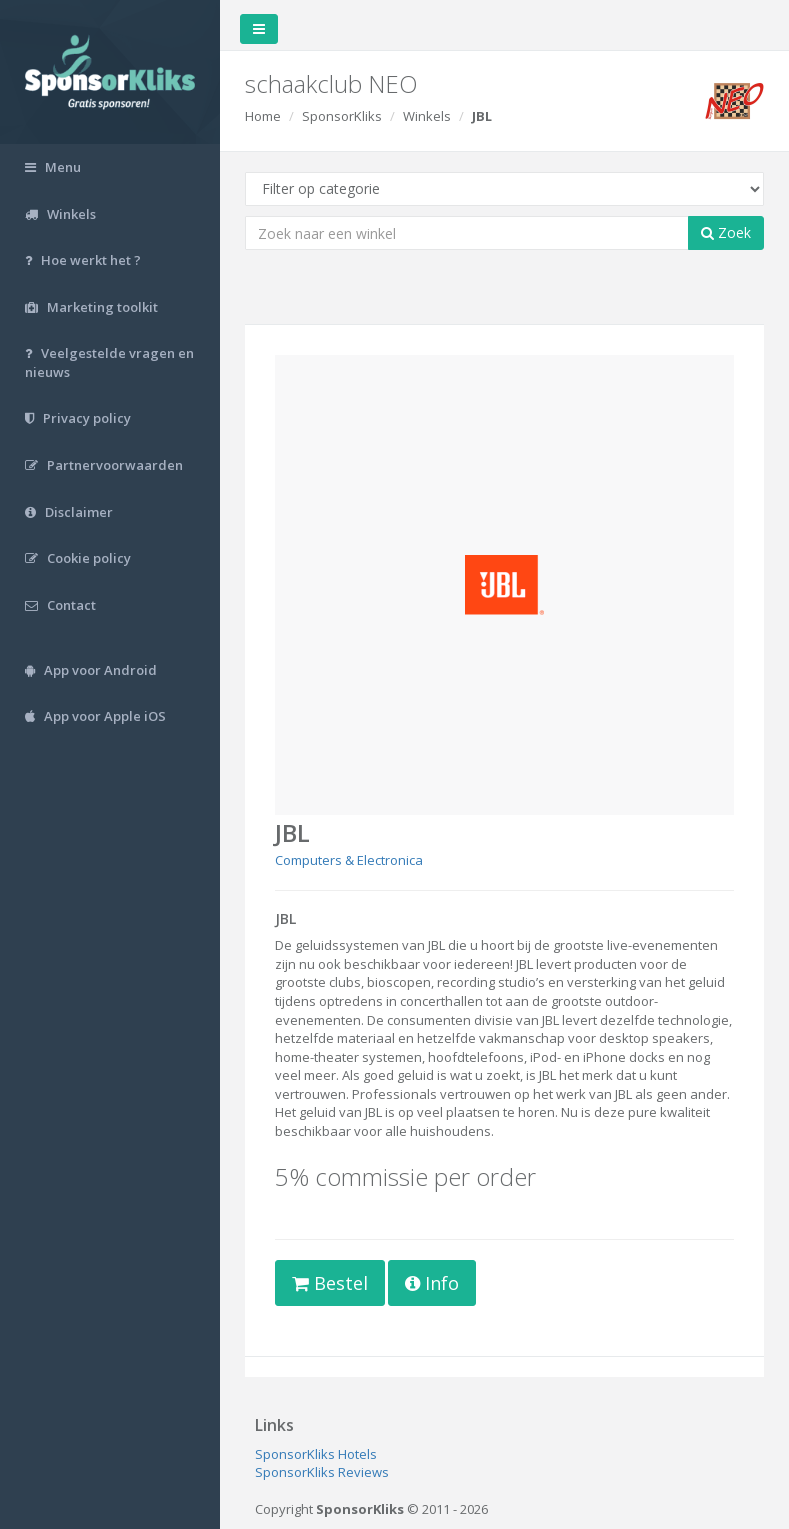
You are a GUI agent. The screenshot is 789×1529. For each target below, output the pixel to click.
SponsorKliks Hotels (316, 1454)
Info (432, 1283)
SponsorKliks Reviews (322, 1472)
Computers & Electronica (349, 860)
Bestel (330, 1283)
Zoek (726, 232)
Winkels (427, 116)
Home (263, 116)
